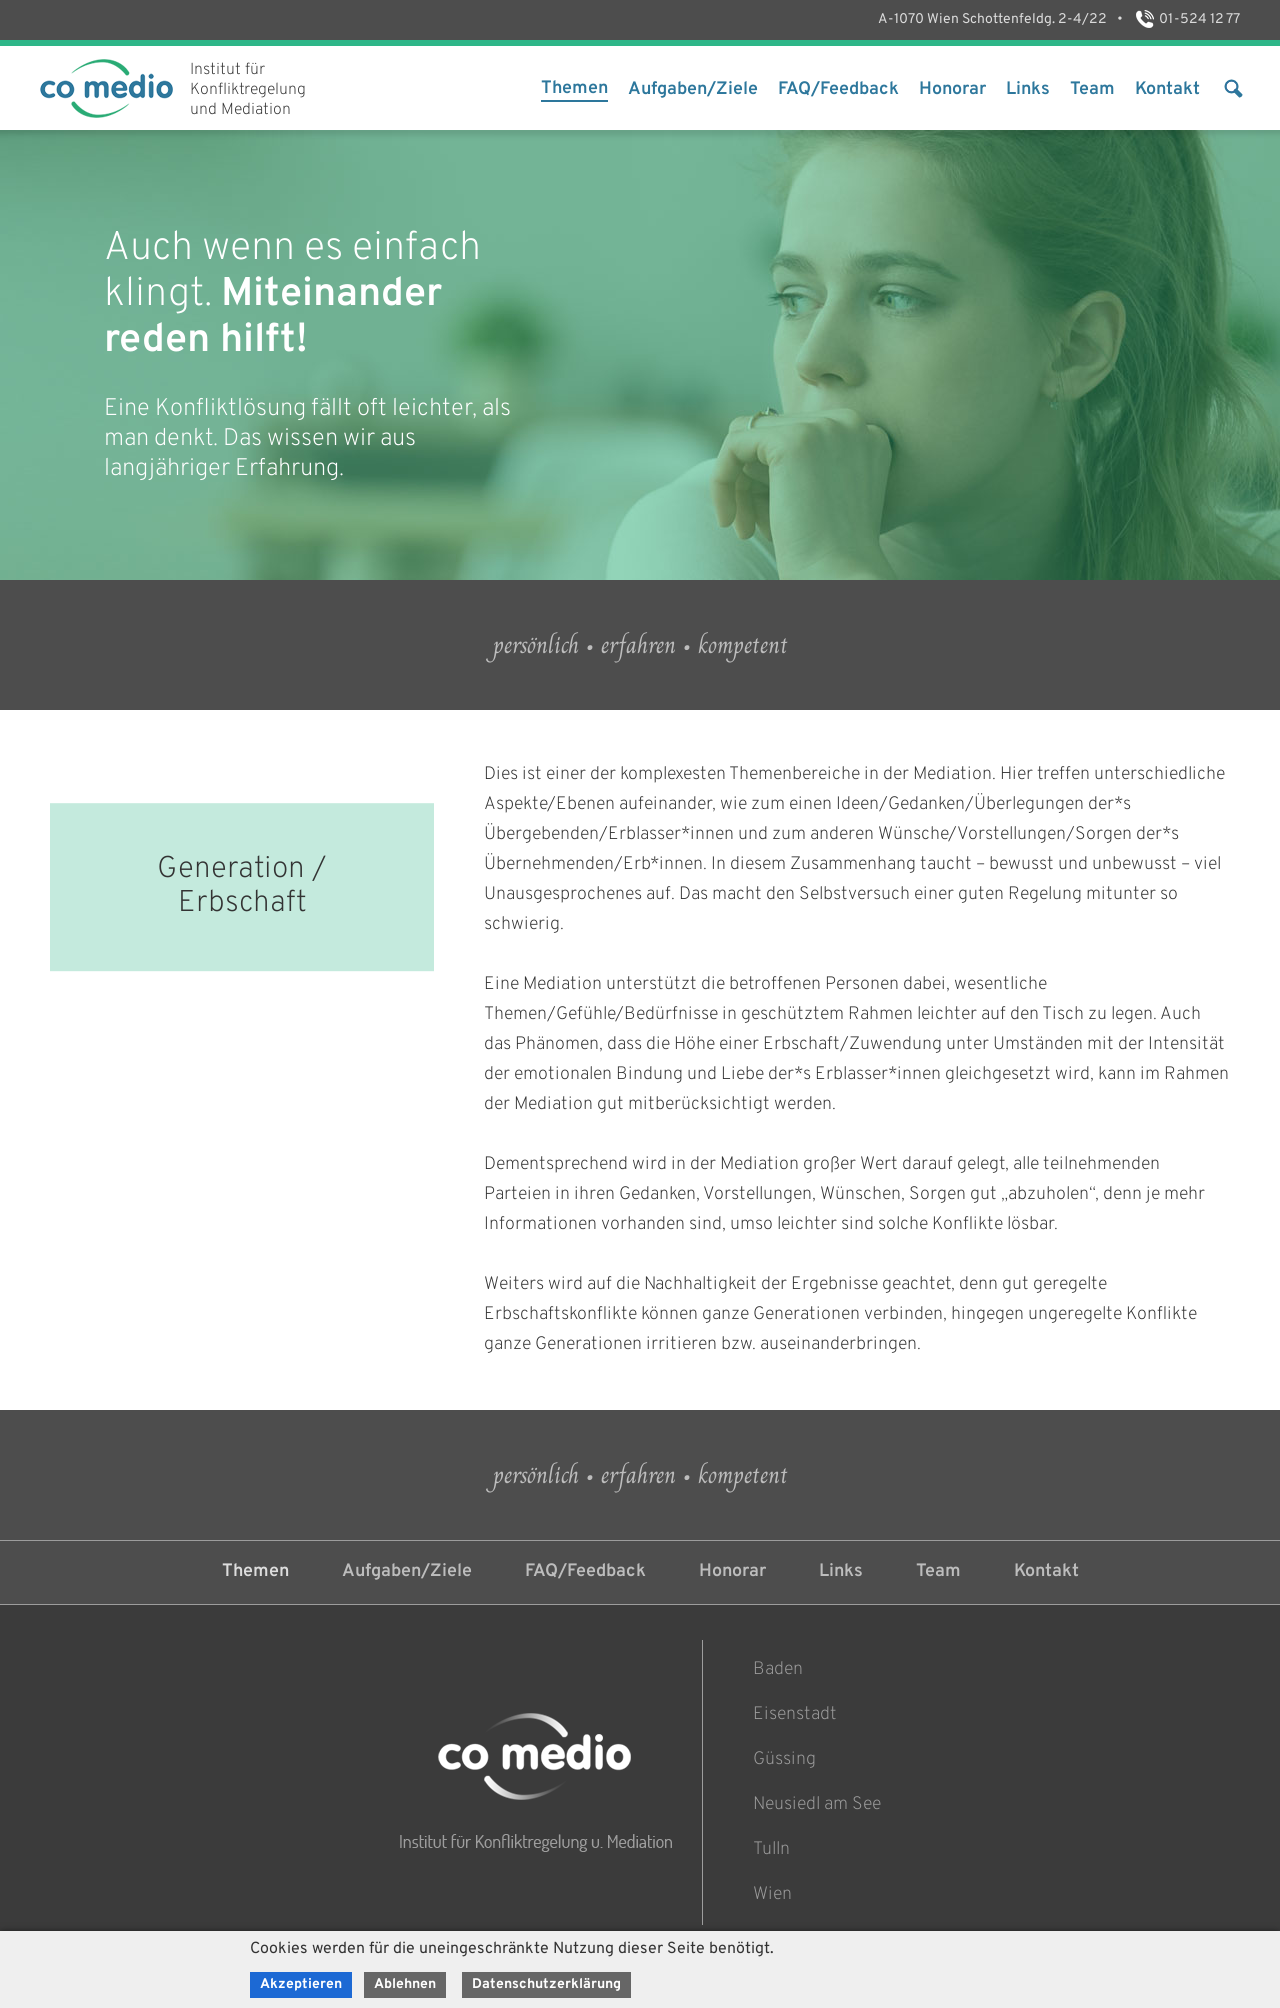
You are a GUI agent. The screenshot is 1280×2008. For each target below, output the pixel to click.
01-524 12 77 (1186, 19)
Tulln (771, 1849)
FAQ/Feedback (838, 89)
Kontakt (1167, 89)
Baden (778, 1669)
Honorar (952, 89)
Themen (574, 88)
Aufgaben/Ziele (693, 89)
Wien (772, 1894)
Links (1028, 89)
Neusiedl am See (817, 1804)
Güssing (784, 1759)
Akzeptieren (301, 1984)
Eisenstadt (795, 1714)
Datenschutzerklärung (546, 1984)
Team (1092, 89)
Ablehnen (405, 1984)
